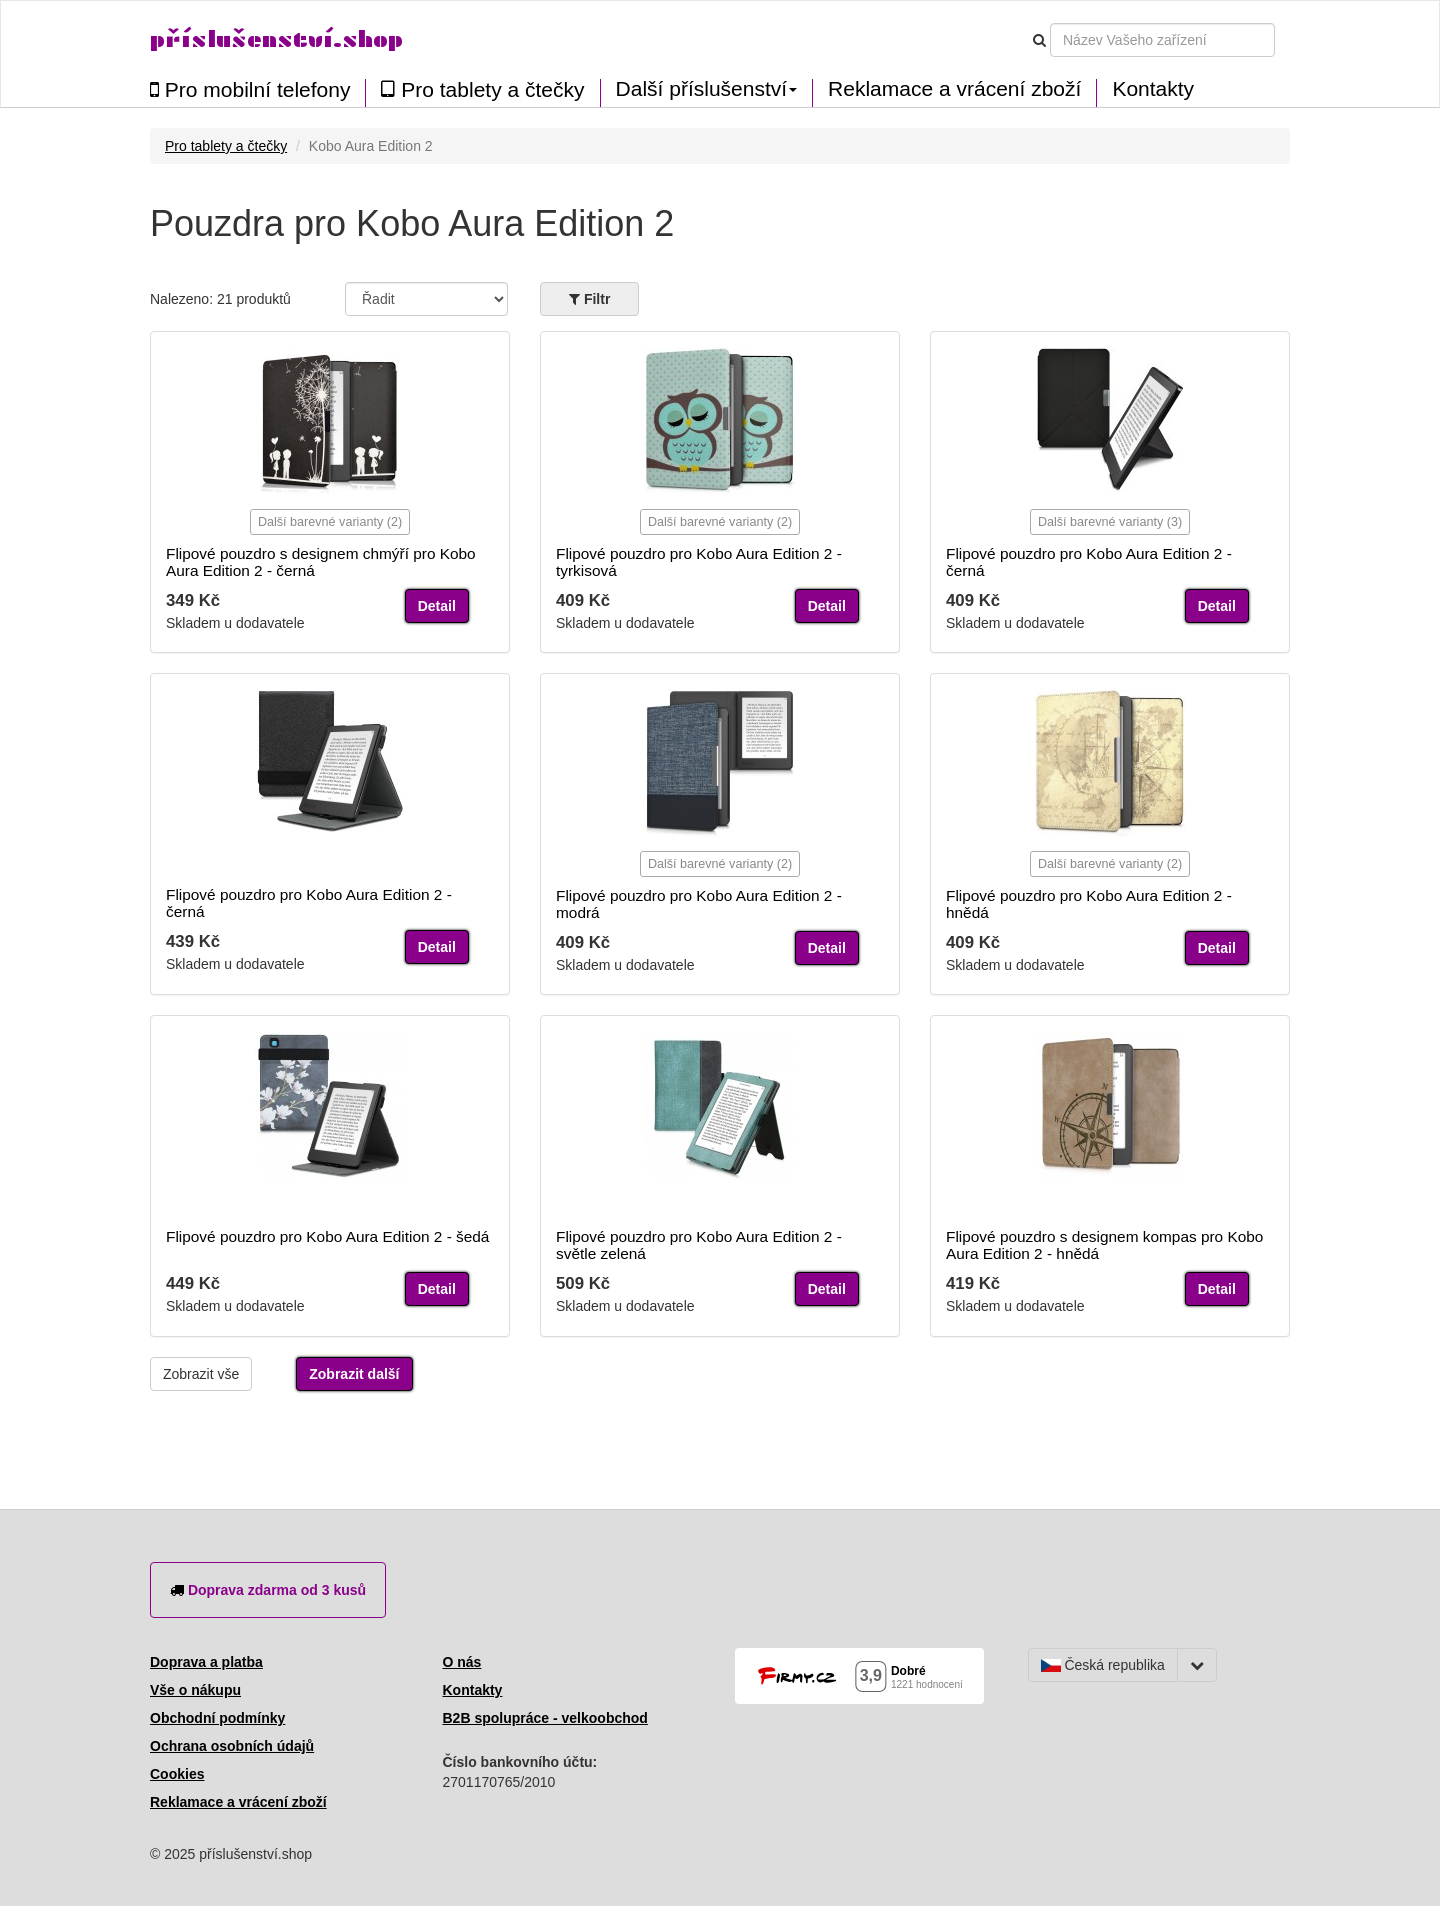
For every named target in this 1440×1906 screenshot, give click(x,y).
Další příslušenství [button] (707, 89)
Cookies (177, 1774)
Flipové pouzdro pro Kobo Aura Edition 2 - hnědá (1089, 904)
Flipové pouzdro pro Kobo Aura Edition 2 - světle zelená (699, 1245)
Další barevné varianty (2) (330, 522)
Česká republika (1103, 1665)
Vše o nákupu (195, 1690)
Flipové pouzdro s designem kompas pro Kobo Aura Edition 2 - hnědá (1104, 1245)
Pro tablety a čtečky (482, 89)
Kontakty (1153, 89)
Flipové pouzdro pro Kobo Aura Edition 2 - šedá (327, 1236)
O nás (462, 1662)
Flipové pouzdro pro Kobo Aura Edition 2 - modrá (699, 904)
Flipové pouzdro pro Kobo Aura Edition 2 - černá (1089, 562)
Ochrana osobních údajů (232, 1746)
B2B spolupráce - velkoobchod (545, 1718)
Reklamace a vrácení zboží (954, 89)
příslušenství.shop (276, 39)
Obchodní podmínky (217, 1718)
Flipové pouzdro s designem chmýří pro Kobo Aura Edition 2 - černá (321, 562)
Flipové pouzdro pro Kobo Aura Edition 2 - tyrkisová (699, 562)
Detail (437, 606)
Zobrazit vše (201, 1374)
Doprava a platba (206, 1662)
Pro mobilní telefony (250, 89)
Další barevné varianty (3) (1110, 522)
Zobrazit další (354, 1374)
